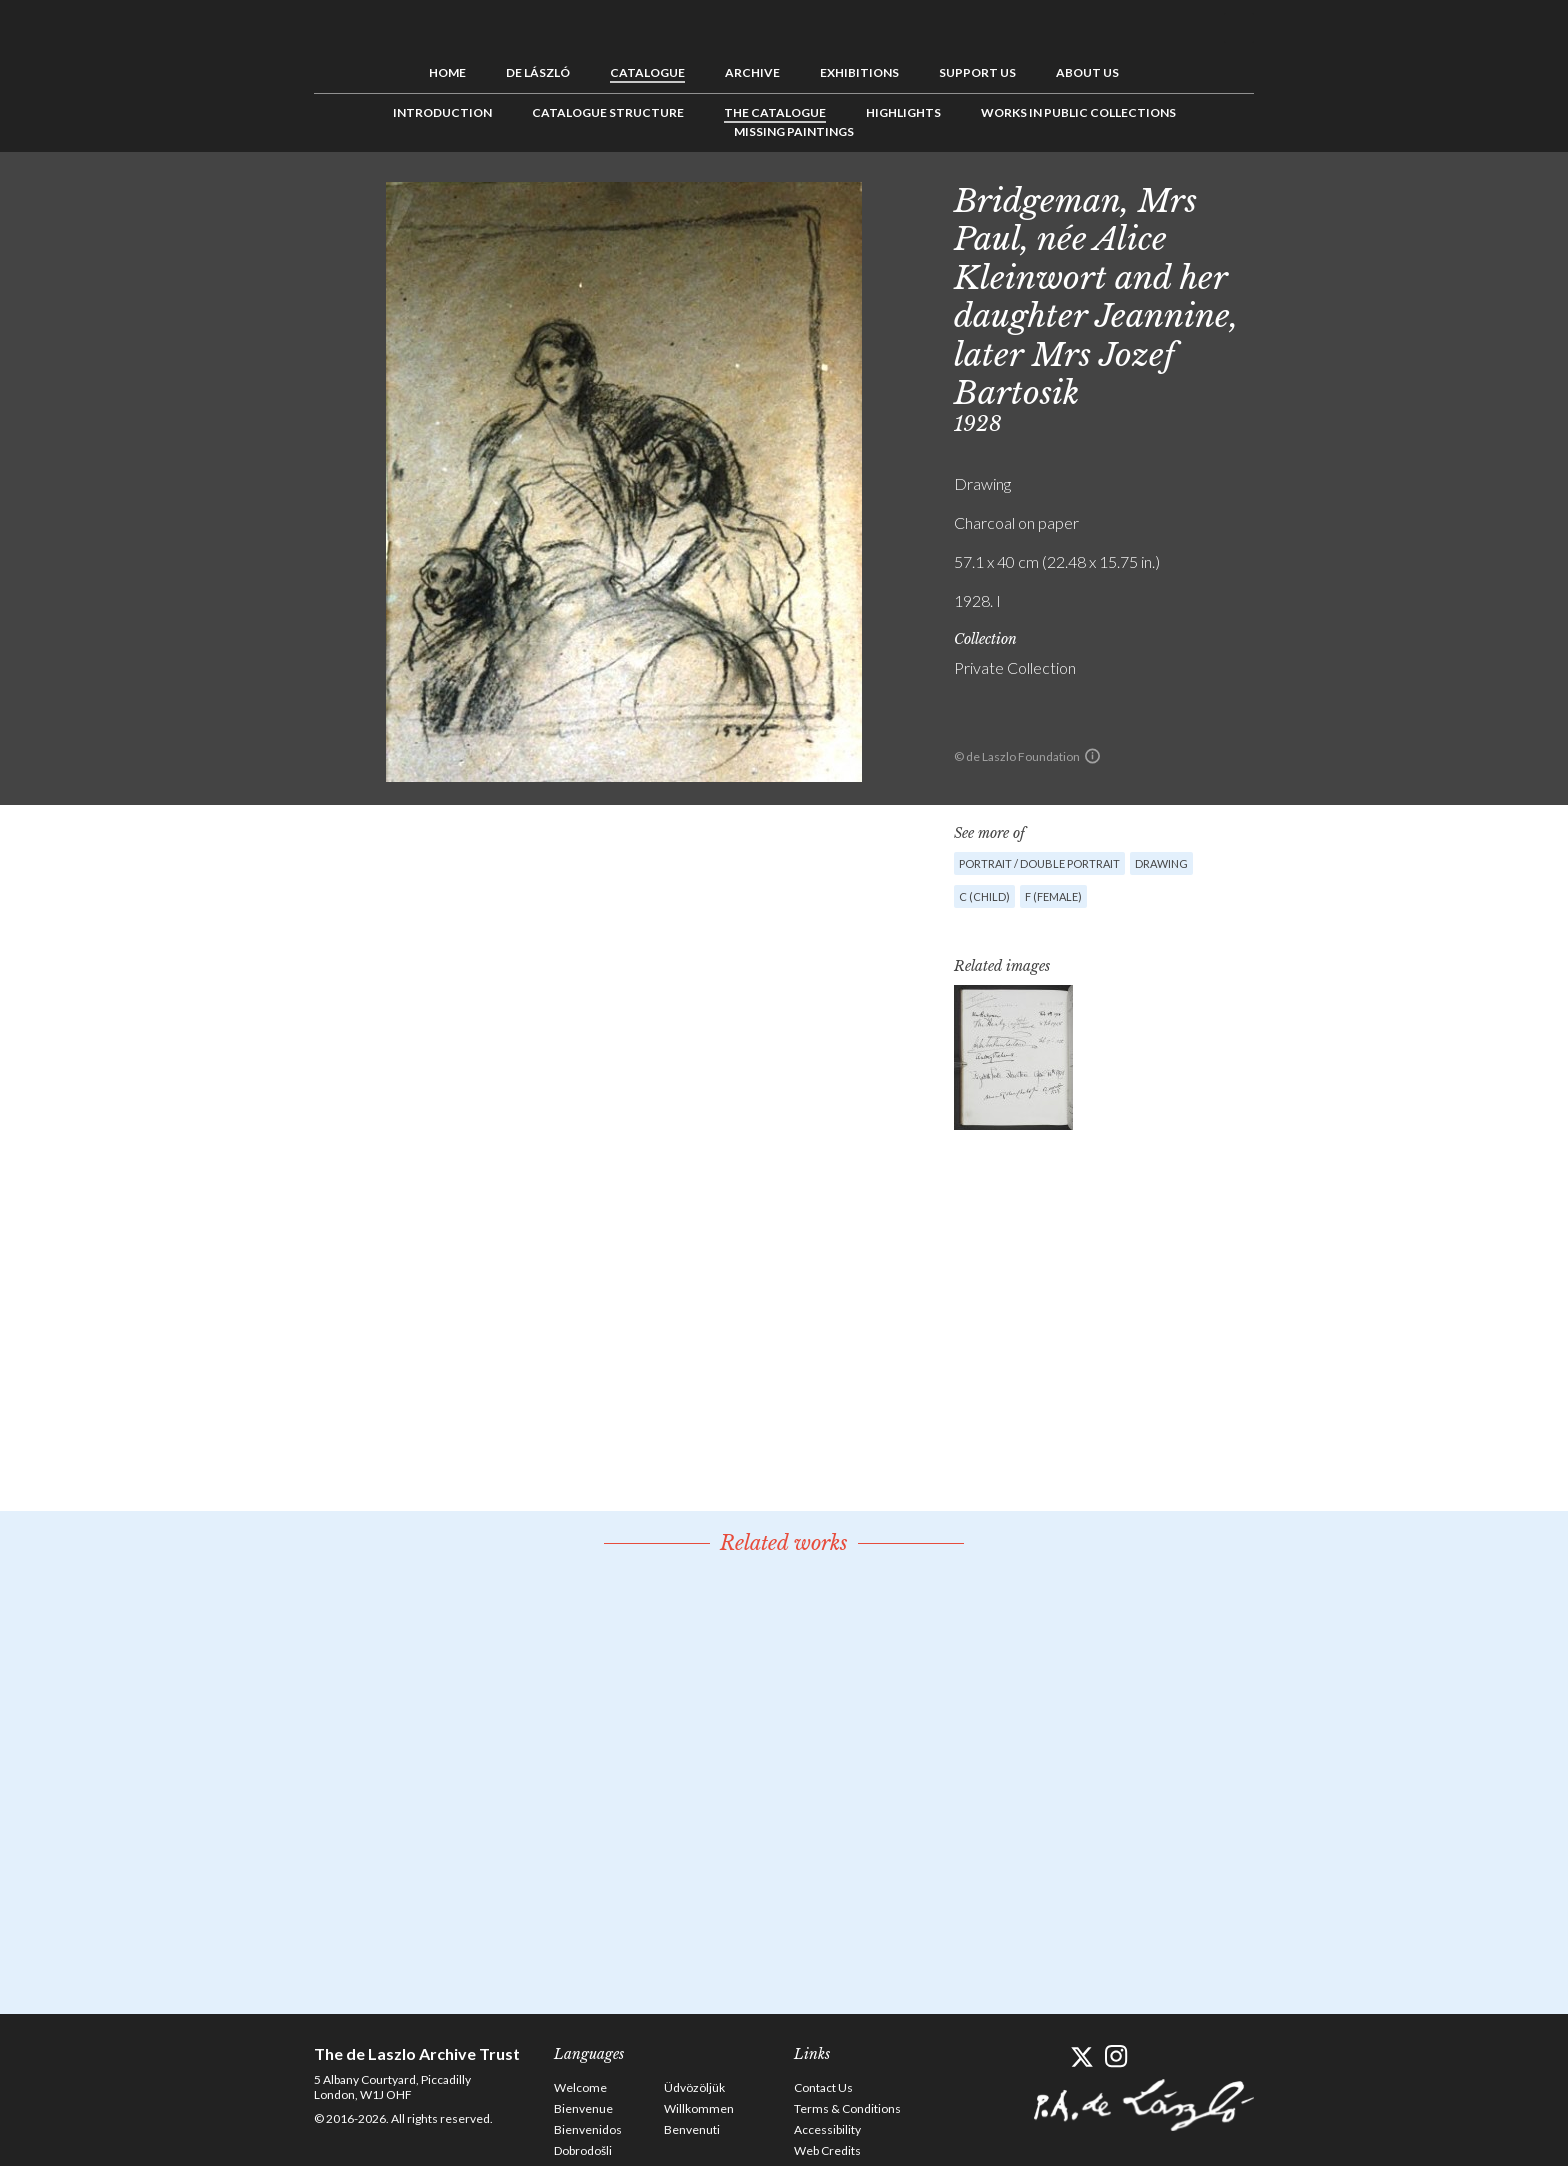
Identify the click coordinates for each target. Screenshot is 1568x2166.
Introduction (442, 112)
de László (538, 72)
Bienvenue (583, 2108)
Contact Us (823, 2087)
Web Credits (827, 2150)
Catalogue (647, 72)
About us (1087, 72)
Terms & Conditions (847, 2108)
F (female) (1053, 896)
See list (1320, 197)
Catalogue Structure (608, 112)
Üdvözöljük (694, 2087)
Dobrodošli (583, 2150)
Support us (977, 72)
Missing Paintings (794, 131)
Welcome (580, 2087)
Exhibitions (859, 72)
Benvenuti (692, 2129)
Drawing (1161, 863)
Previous (1289, 197)
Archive (752, 72)
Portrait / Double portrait (1039, 863)
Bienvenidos (588, 2129)
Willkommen (699, 2108)
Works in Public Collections (1078, 112)
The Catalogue (775, 112)
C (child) (984, 896)
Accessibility (827, 2129)
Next (1351, 197)
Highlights (903, 112)
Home (447, 72)
